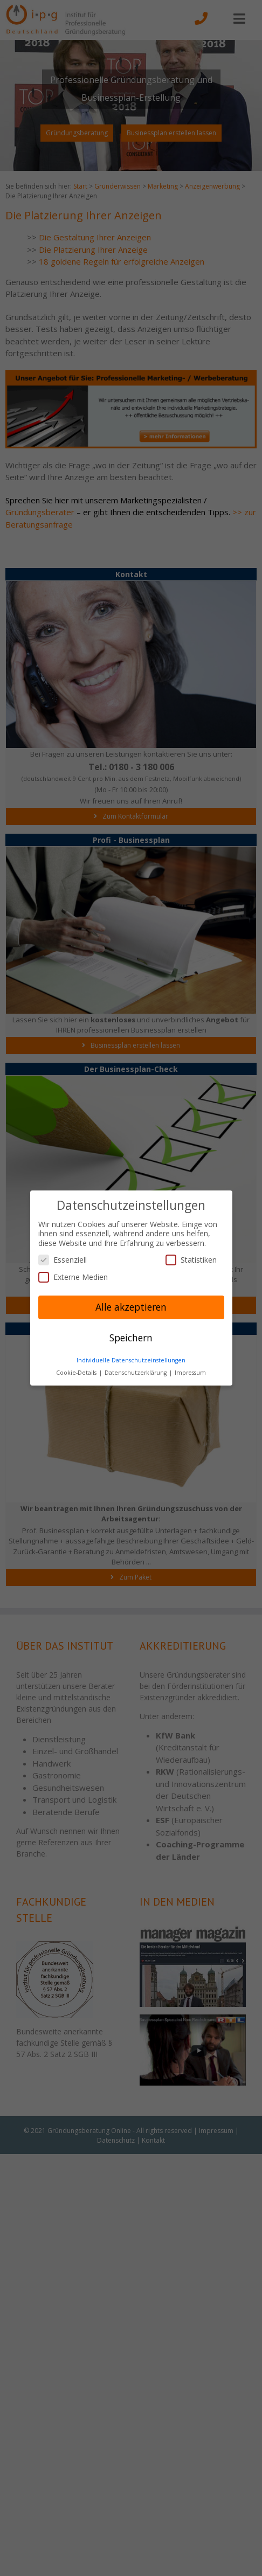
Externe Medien (73, 1277)
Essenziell (62, 1260)
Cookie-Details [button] (77, 1372)
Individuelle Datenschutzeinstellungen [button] (131, 1360)
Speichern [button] (131, 1337)
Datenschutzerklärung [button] (136, 1372)
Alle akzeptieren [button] (131, 1306)
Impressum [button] (190, 1372)
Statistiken (191, 1260)
